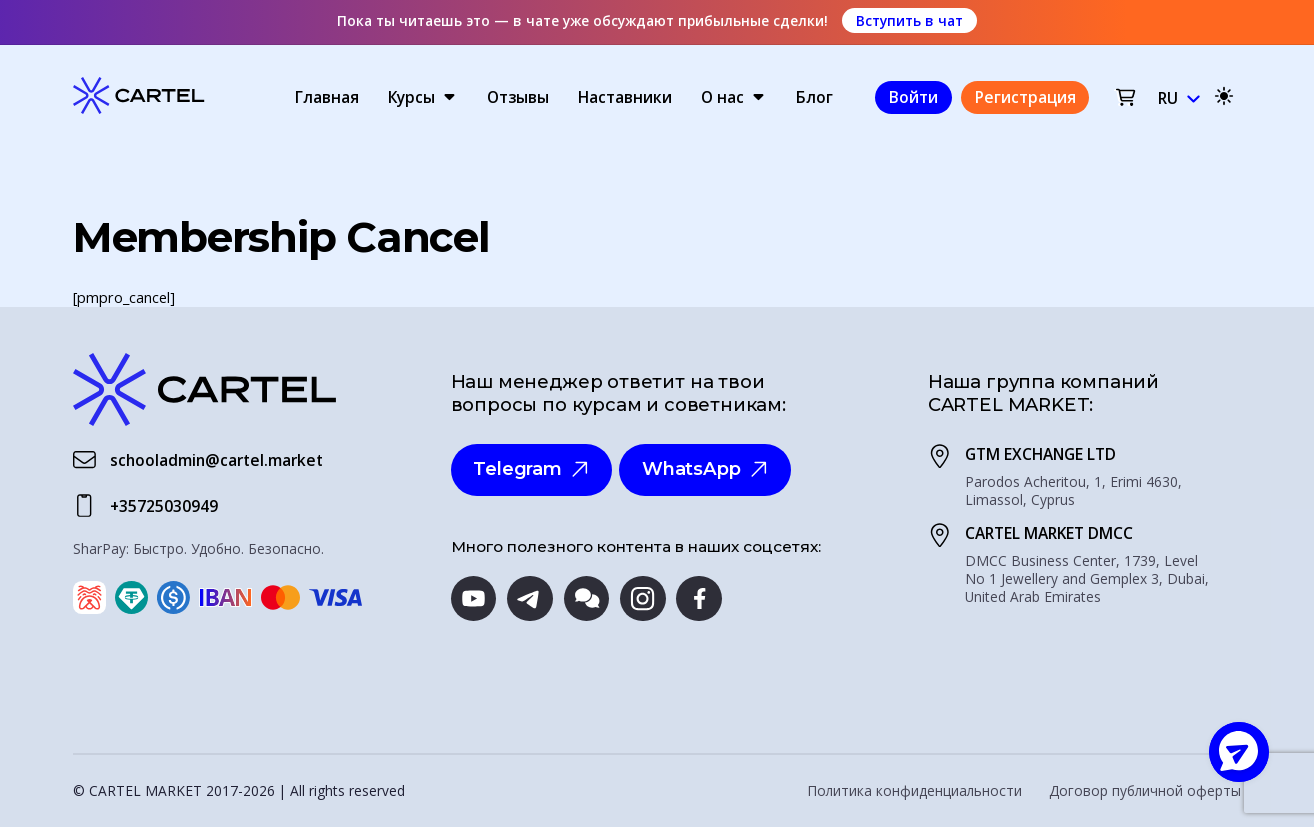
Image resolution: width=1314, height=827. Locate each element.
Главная (327, 97)
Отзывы (518, 97)
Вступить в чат (909, 20)
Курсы (411, 97)
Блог (814, 97)
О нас (722, 97)
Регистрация (1025, 97)
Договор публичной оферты (1145, 791)
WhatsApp (705, 469)
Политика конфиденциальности (914, 791)
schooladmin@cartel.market (216, 460)
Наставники (625, 97)
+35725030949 (164, 506)
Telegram (531, 469)
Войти (913, 97)
